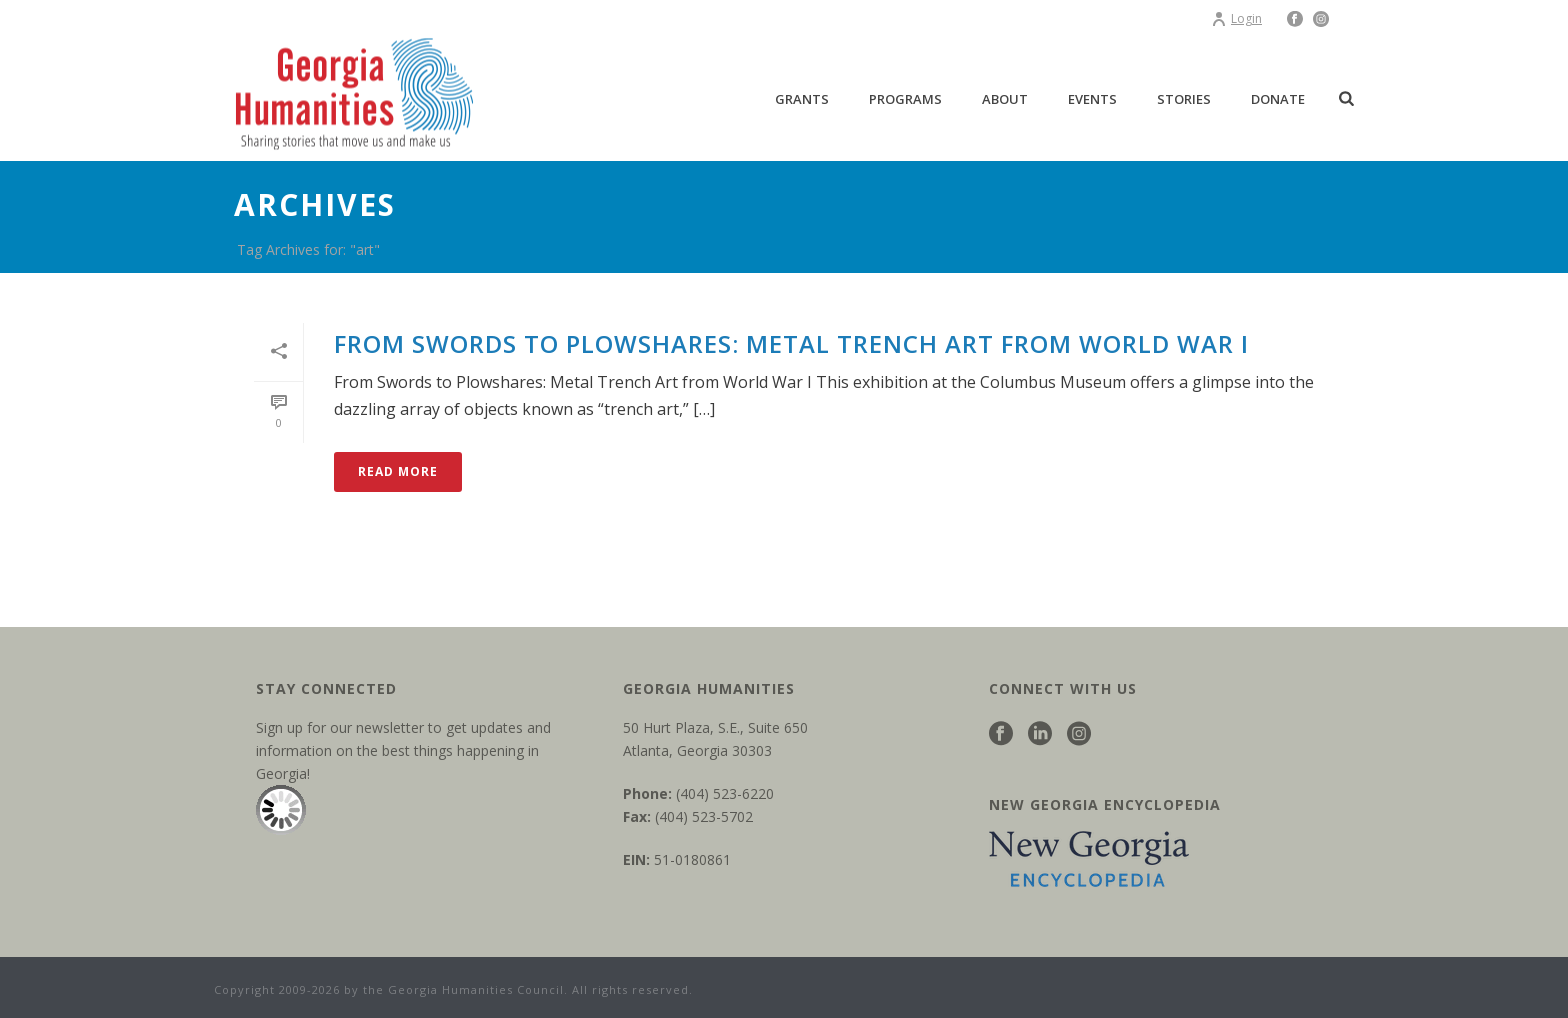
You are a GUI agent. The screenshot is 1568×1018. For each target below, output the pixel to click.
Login (1236, 18)
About (1005, 99)
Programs (905, 99)
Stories (1184, 99)
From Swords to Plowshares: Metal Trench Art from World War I (791, 343)
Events (1092, 99)
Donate (1278, 99)
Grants (802, 99)
